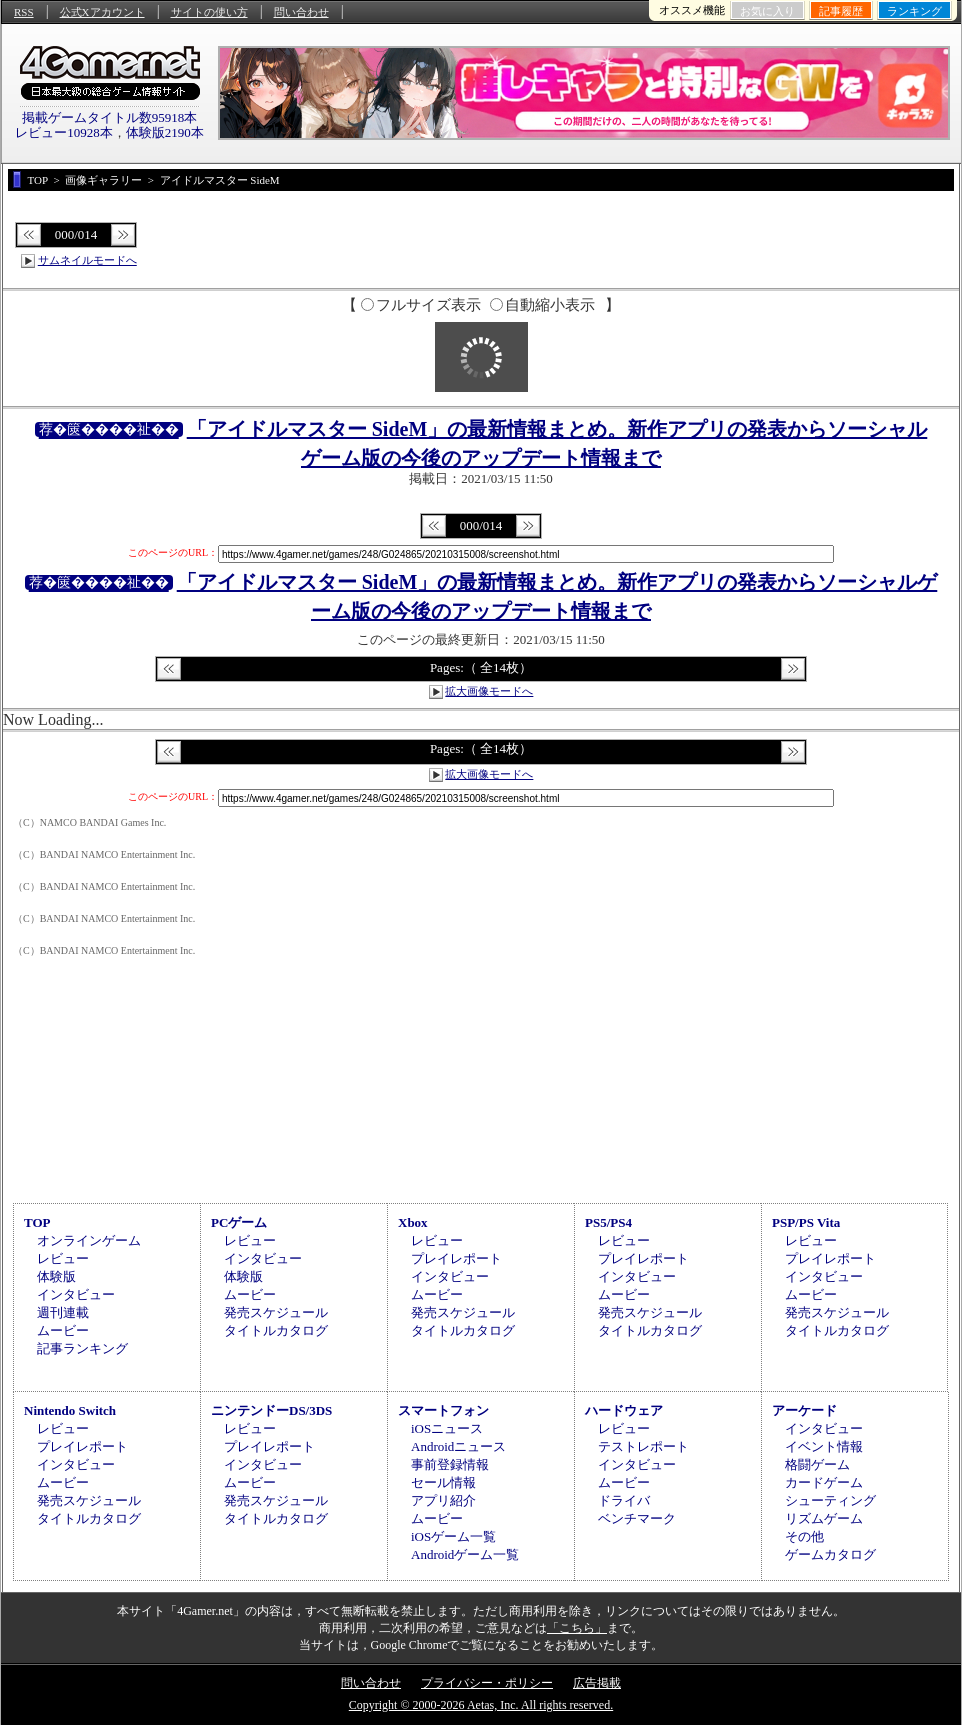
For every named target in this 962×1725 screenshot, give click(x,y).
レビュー (63, 1258)
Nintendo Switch (70, 1410)
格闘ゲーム (817, 1464)
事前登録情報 (450, 1464)
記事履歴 (841, 11)
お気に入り (767, 11)
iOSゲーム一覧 (453, 1536)
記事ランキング (82, 1348)
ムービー (63, 1330)
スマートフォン (443, 1410)
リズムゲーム (824, 1518)
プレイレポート (456, 1258)
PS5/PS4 (608, 1222)
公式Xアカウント (102, 12)
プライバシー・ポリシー (487, 1683)
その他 (804, 1536)
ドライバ (624, 1500)
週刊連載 (63, 1312)
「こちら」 (577, 1628)
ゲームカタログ (830, 1554)
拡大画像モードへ (489, 691)
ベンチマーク (637, 1518)
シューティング (830, 1500)
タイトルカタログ (276, 1330)
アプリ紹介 (443, 1500)
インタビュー (76, 1294)
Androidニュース (458, 1446)
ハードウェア (624, 1410)
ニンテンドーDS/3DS (271, 1410)
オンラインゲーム (89, 1240)
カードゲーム (824, 1482)
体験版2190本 (165, 132)
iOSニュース (447, 1428)
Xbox (413, 1222)
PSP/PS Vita (806, 1222)
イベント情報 (824, 1446)
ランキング (914, 11)
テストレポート (643, 1446)
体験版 (56, 1276)
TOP (37, 1222)
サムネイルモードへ (87, 260)
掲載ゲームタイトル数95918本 (110, 117)
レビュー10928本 (64, 132)
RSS (24, 12)
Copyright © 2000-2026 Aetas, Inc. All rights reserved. (481, 1705)
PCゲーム (239, 1222)
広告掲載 (597, 1683)
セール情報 (443, 1482)
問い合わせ (301, 12)
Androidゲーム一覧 (465, 1554)
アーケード (804, 1410)
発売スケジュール (276, 1312)
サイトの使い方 (209, 12)
